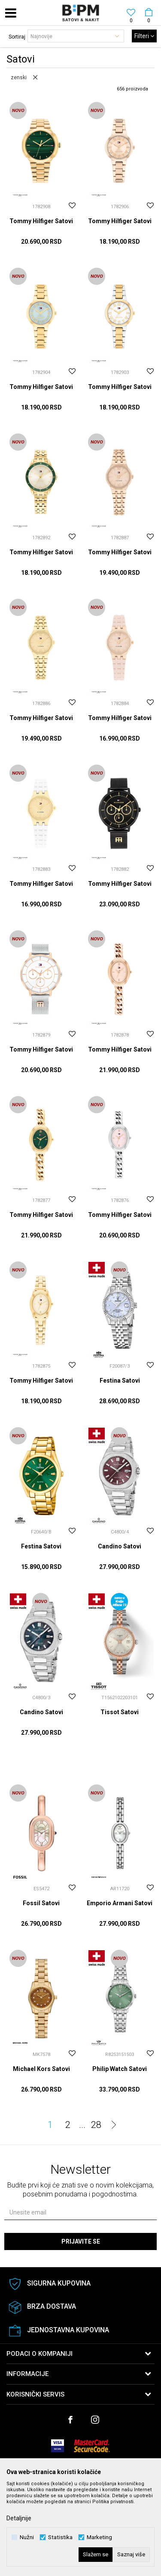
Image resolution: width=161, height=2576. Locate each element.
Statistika (60, 2537)
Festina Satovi (120, 1380)
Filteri (144, 36)
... (82, 2124)
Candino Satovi (119, 1546)
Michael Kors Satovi (41, 2068)
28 (96, 2124)
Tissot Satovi (119, 1712)
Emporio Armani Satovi (119, 1903)
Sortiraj (17, 37)
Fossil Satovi (41, 1903)
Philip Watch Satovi (119, 2068)
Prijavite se (80, 2241)
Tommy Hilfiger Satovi (41, 221)
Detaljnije (18, 2518)
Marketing (99, 2537)
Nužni (27, 2537)
